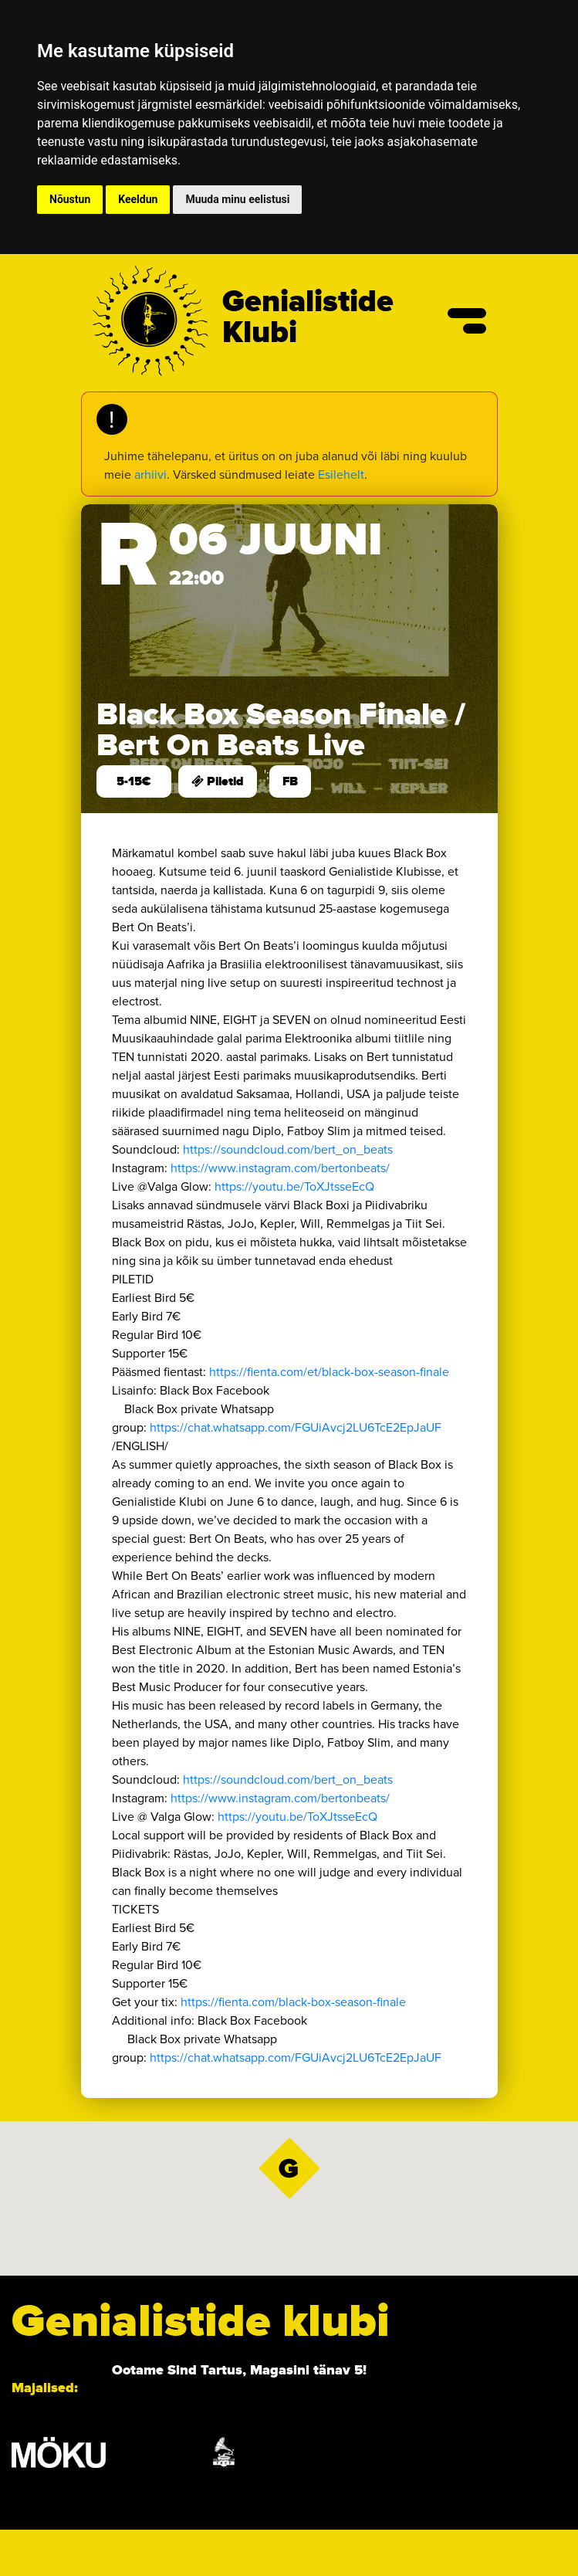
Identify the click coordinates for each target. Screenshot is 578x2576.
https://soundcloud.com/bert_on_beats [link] (288, 1149)
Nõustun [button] (69, 199)
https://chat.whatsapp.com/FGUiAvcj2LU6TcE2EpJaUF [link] (302, 1427)
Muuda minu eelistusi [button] (237, 199)
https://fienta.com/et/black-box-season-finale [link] (329, 1372)
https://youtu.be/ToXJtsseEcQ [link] (294, 1186)
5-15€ (134, 781)
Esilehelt (341, 474)
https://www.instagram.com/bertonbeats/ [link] (280, 1168)
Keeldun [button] (137, 199)
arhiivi (150, 474)
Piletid (217, 781)
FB (290, 781)
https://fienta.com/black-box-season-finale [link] (293, 2002)
